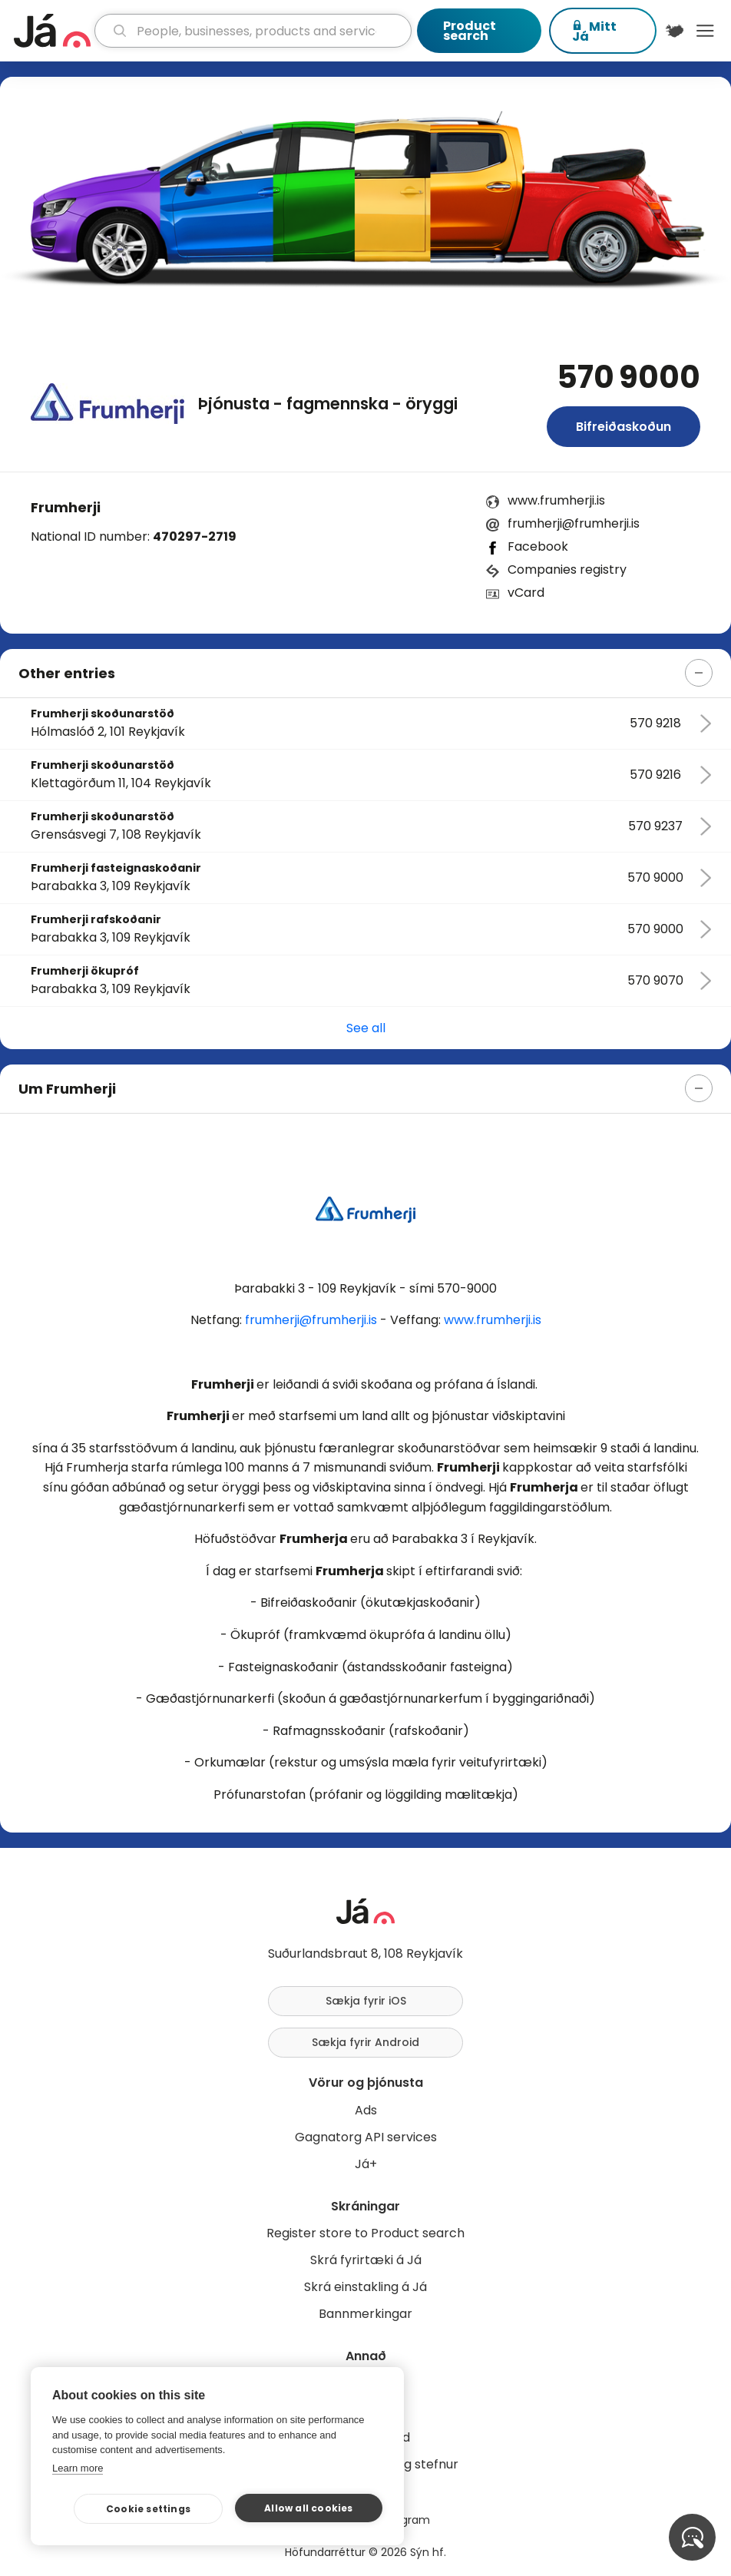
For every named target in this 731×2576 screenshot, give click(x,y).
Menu (705, 31)
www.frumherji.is (556, 500)
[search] (253, 31)
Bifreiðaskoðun (623, 426)
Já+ (366, 2164)
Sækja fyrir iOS (366, 2000)
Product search (469, 31)
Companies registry (567, 569)
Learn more (77, 2468)
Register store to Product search (365, 2233)
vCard (526, 592)
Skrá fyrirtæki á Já (366, 2260)
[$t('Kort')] (675, 31)
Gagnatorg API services (366, 2137)
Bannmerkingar (365, 2314)
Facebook (538, 546)
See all (365, 1028)
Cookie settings (148, 2508)
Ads (366, 2110)
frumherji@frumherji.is (574, 523)
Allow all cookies (308, 2508)
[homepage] (52, 31)
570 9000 (628, 377)
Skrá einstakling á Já (365, 2287)
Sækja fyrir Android (365, 2042)
